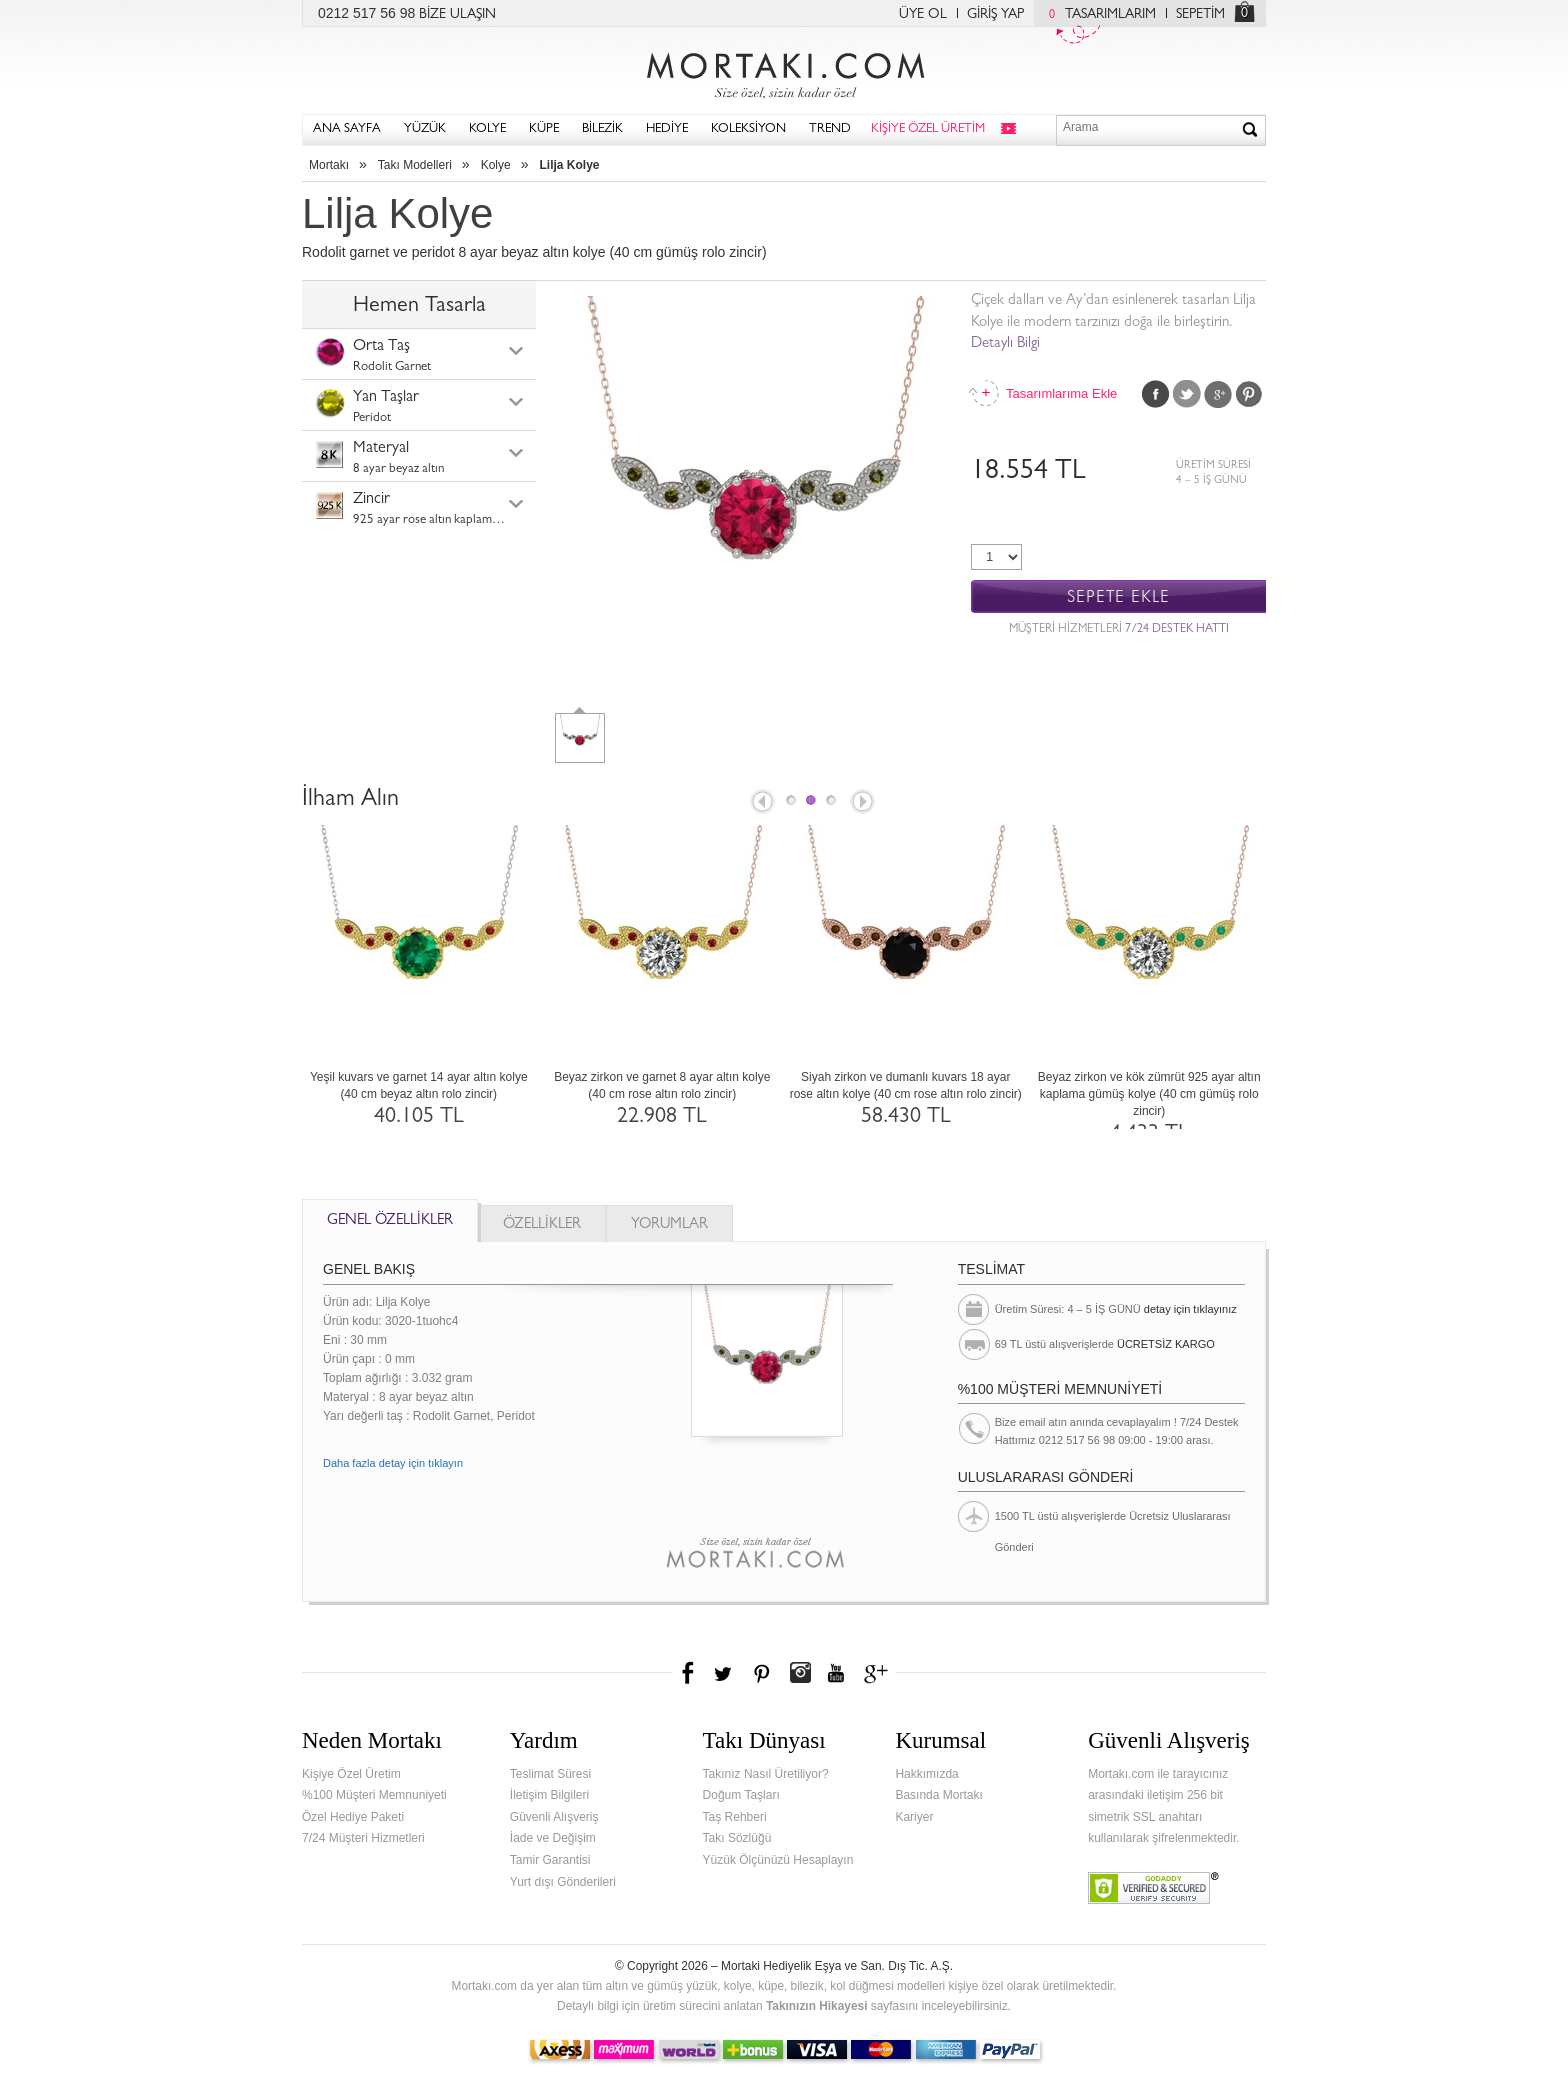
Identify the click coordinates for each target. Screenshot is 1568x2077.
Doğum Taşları (741, 1795)
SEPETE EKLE (1118, 597)
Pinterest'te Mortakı (761, 1673)
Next (864, 803)
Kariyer (914, 1817)
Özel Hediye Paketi (353, 1817)
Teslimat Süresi (550, 1774)
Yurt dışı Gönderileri (563, 1882)
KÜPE (544, 129)
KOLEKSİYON (748, 129)
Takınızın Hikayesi (817, 2006)
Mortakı (329, 165)
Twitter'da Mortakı (725, 1673)
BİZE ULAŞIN (457, 15)
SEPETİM (1200, 15)
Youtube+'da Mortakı (836, 1673)
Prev (761, 803)
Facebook (1156, 394)
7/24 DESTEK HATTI (1177, 630)
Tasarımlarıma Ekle (1061, 393)
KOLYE (487, 129)
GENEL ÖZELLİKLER (390, 1221)
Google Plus (1218, 394)
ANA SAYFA (347, 129)
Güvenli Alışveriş (554, 1817)
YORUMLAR (669, 1225)
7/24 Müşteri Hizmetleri (363, 1838)
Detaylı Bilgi (1005, 344)
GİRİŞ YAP (995, 15)
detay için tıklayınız (1190, 1309)
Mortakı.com (784, 71)
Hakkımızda (926, 1774)
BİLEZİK (602, 129)
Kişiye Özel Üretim (351, 1774)
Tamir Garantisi (550, 1860)
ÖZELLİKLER (542, 1225)
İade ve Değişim (553, 1838)
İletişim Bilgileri (549, 1795)
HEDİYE (667, 129)
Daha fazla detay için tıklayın (393, 1463)
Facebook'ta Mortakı (689, 1673)
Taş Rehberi (735, 1817)
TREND (830, 129)
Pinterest (1249, 394)
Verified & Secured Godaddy (1153, 1888)
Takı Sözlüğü (737, 1838)
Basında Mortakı (938, 1795)
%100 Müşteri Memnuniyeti (374, 1795)
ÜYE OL (923, 15)
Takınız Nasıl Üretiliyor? (766, 1774)
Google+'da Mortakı (879, 1673)
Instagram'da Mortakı (800, 1673)
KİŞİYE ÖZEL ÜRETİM (928, 129)
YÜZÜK (425, 129)
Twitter (1187, 394)
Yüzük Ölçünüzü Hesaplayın (778, 1860)
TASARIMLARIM (1097, 15)
